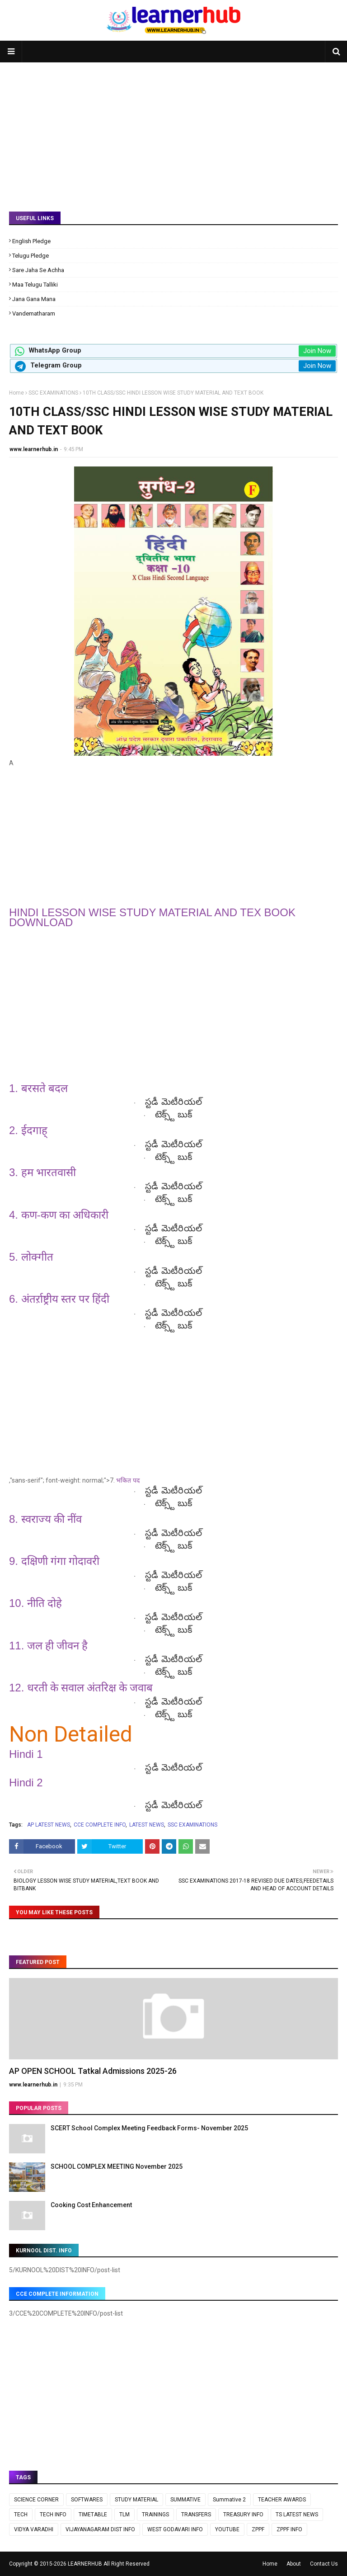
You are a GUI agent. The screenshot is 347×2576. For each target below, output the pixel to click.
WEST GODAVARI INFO (175, 2529)
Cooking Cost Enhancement (91, 2205)
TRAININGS (155, 2514)
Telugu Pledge (30, 255)
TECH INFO (53, 2514)
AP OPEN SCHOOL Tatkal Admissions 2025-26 (93, 2071)
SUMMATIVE (185, 2499)
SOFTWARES (87, 2499)
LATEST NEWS (146, 1825)
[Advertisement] (173, 130)
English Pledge (31, 241)
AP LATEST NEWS (48, 1825)
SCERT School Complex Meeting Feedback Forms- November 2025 (149, 2128)
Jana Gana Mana (34, 299)
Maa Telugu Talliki (35, 284)
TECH (21, 2514)
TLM (124, 2514)
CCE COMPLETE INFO (100, 1825)
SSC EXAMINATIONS (53, 393)
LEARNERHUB (85, 2564)
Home (16, 393)
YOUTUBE (227, 2529)
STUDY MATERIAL (136, 2499)
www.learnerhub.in (33, 449)
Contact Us (324, 2564)
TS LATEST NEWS (297, 2514)
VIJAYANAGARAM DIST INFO (100, 2529)
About (293, 2564)
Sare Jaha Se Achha (38, 270)
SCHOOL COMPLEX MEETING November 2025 (117, 2166)
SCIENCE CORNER (36, 2499)
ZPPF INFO (289, 2529)
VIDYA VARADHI (33, 2529)
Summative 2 (229, 2499)
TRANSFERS (196, 2514)
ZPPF (258, 2529)
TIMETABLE (93, 2514)
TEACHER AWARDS (282, 2499)
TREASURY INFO (243, 2514)
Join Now (317, 351)
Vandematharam (33, 313)
